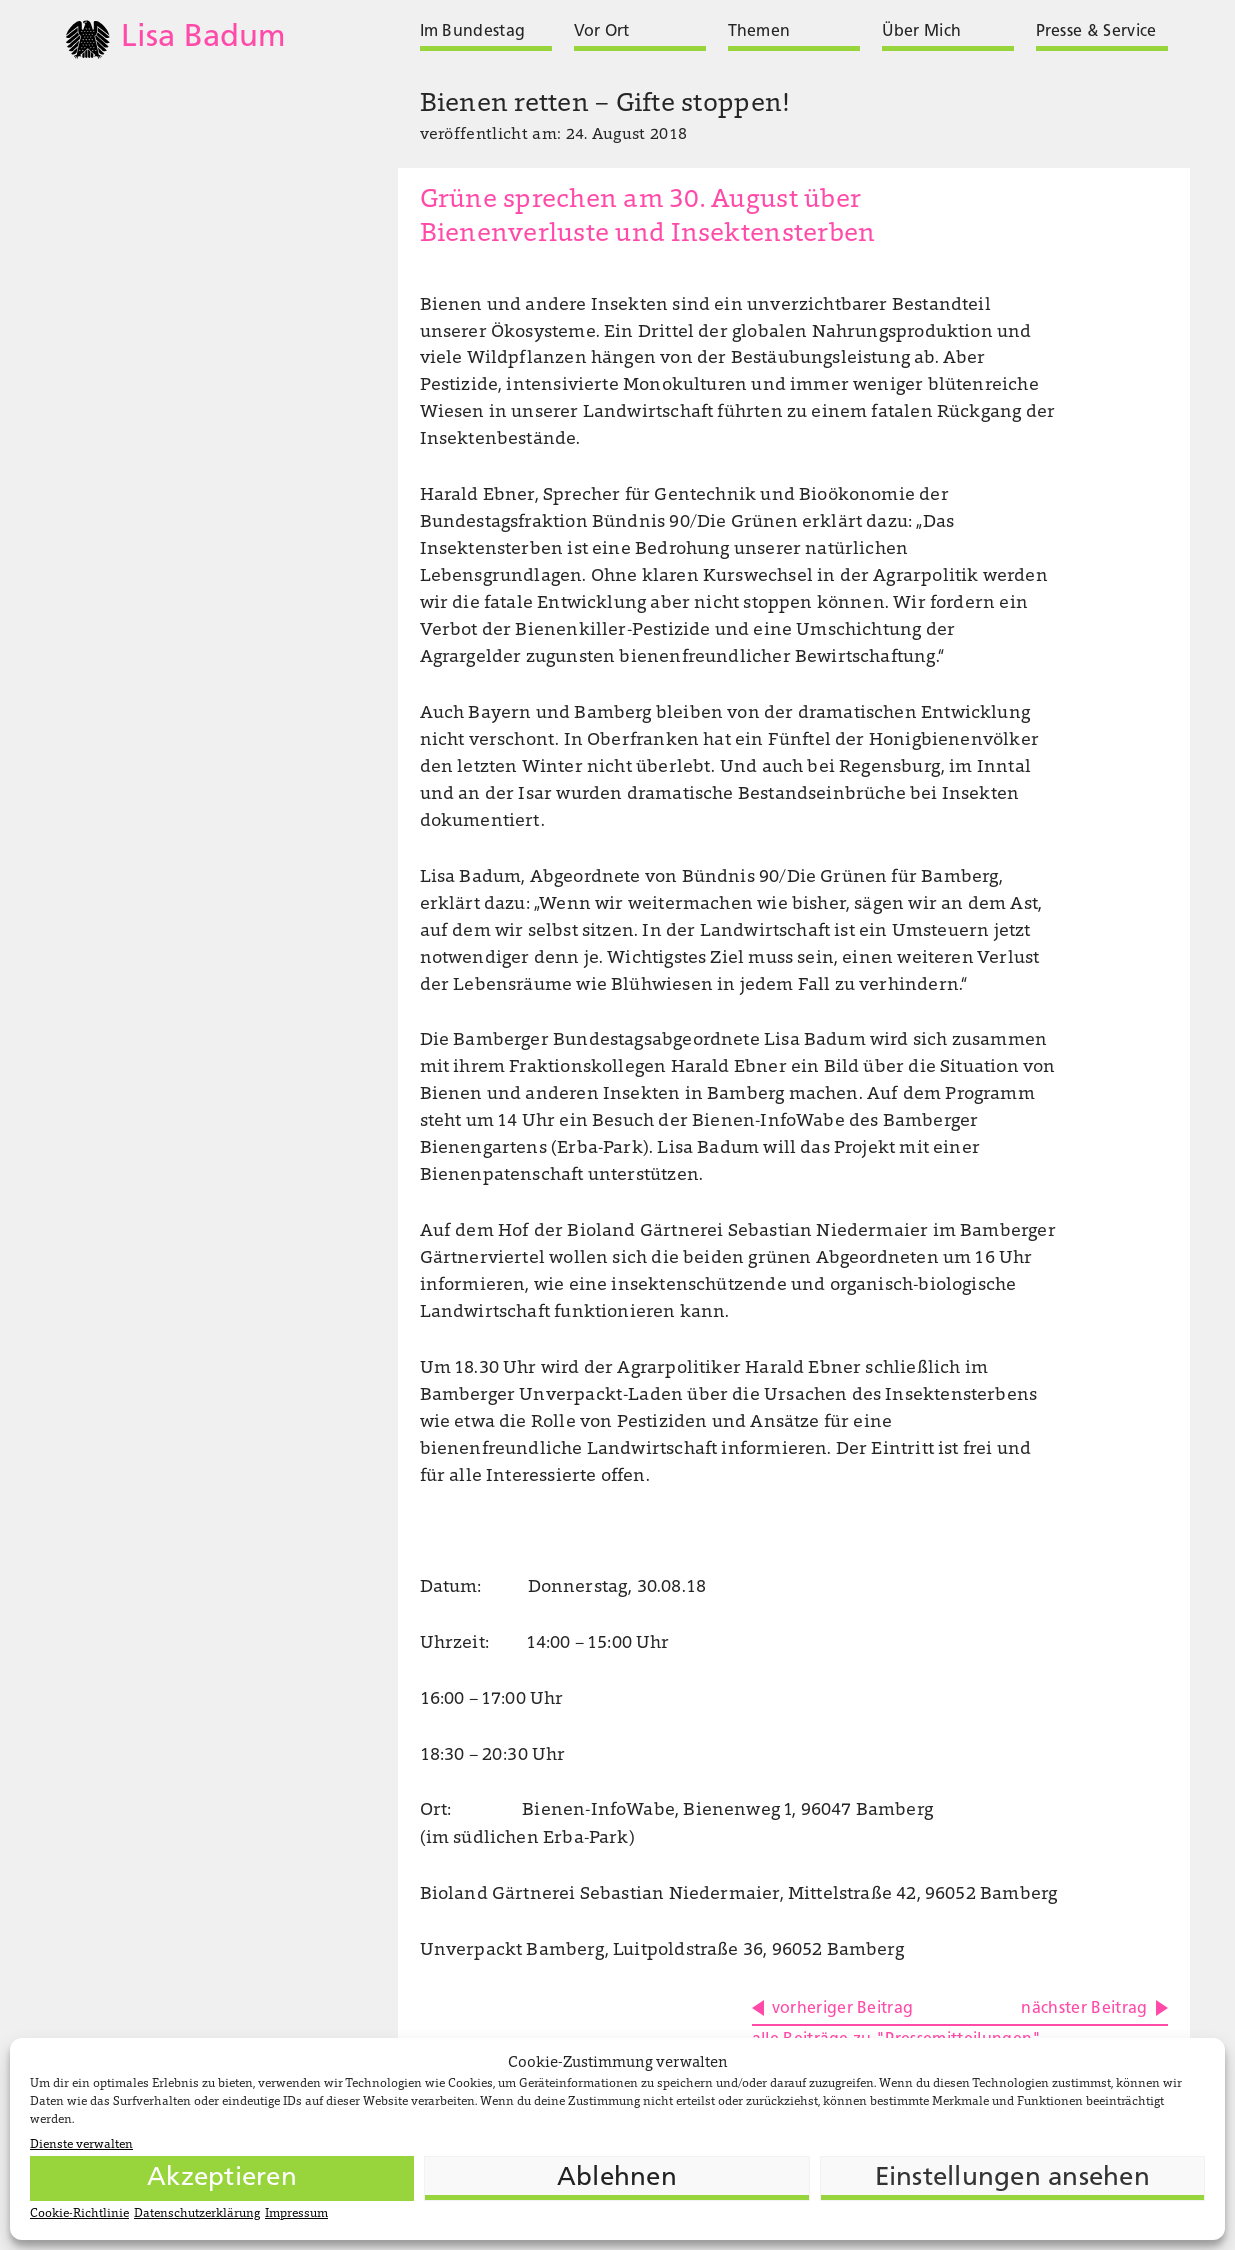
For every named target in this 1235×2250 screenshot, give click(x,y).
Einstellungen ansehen (1012, 2178)
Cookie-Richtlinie (79, 2214)
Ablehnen (617, 2178)
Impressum (296, 2214)
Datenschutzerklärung (197, 2214)
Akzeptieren (222, 2178)
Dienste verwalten (81, 2145)
